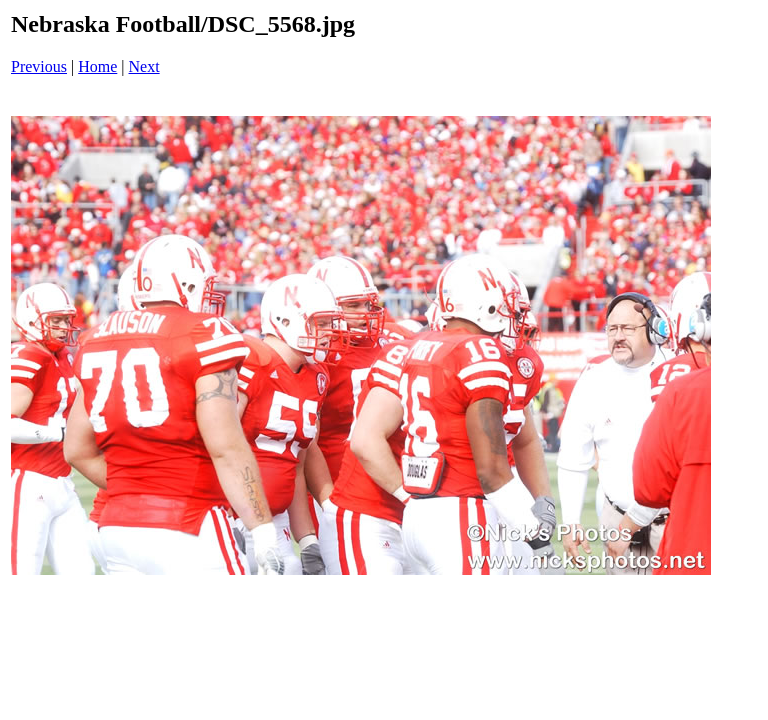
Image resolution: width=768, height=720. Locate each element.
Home (97, 66)
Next (144, 66)
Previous (39, 66)
